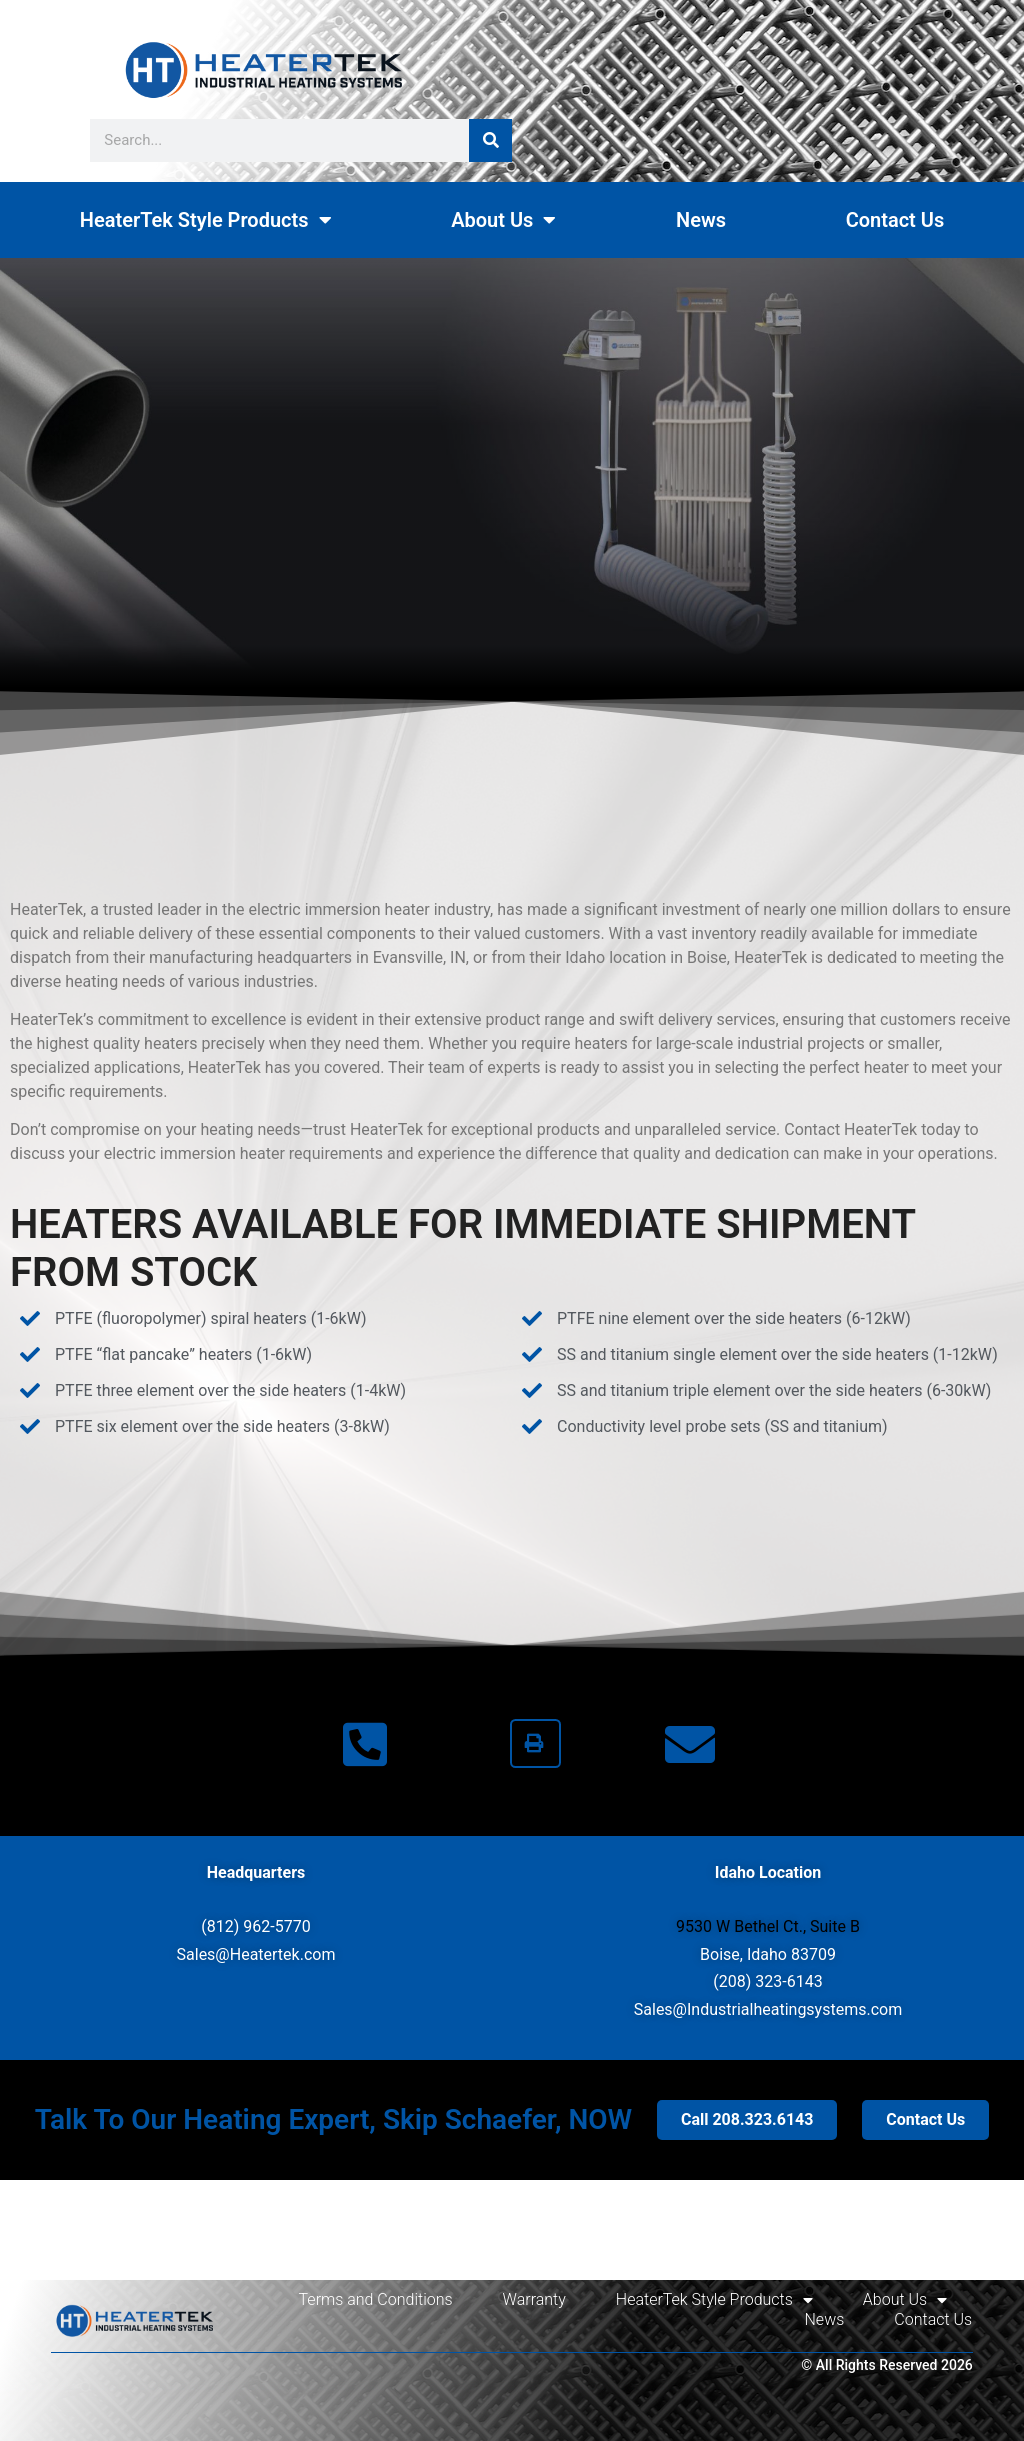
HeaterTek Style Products (206, 220)
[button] (535, 1744)
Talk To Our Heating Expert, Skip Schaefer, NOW (333, 2119)
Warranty (534, 2299)
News (701, 220)
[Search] (490, 140)
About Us (503, 220)
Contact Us (895, 220)
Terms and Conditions (376, 2299)
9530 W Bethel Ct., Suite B (768, 1926)
